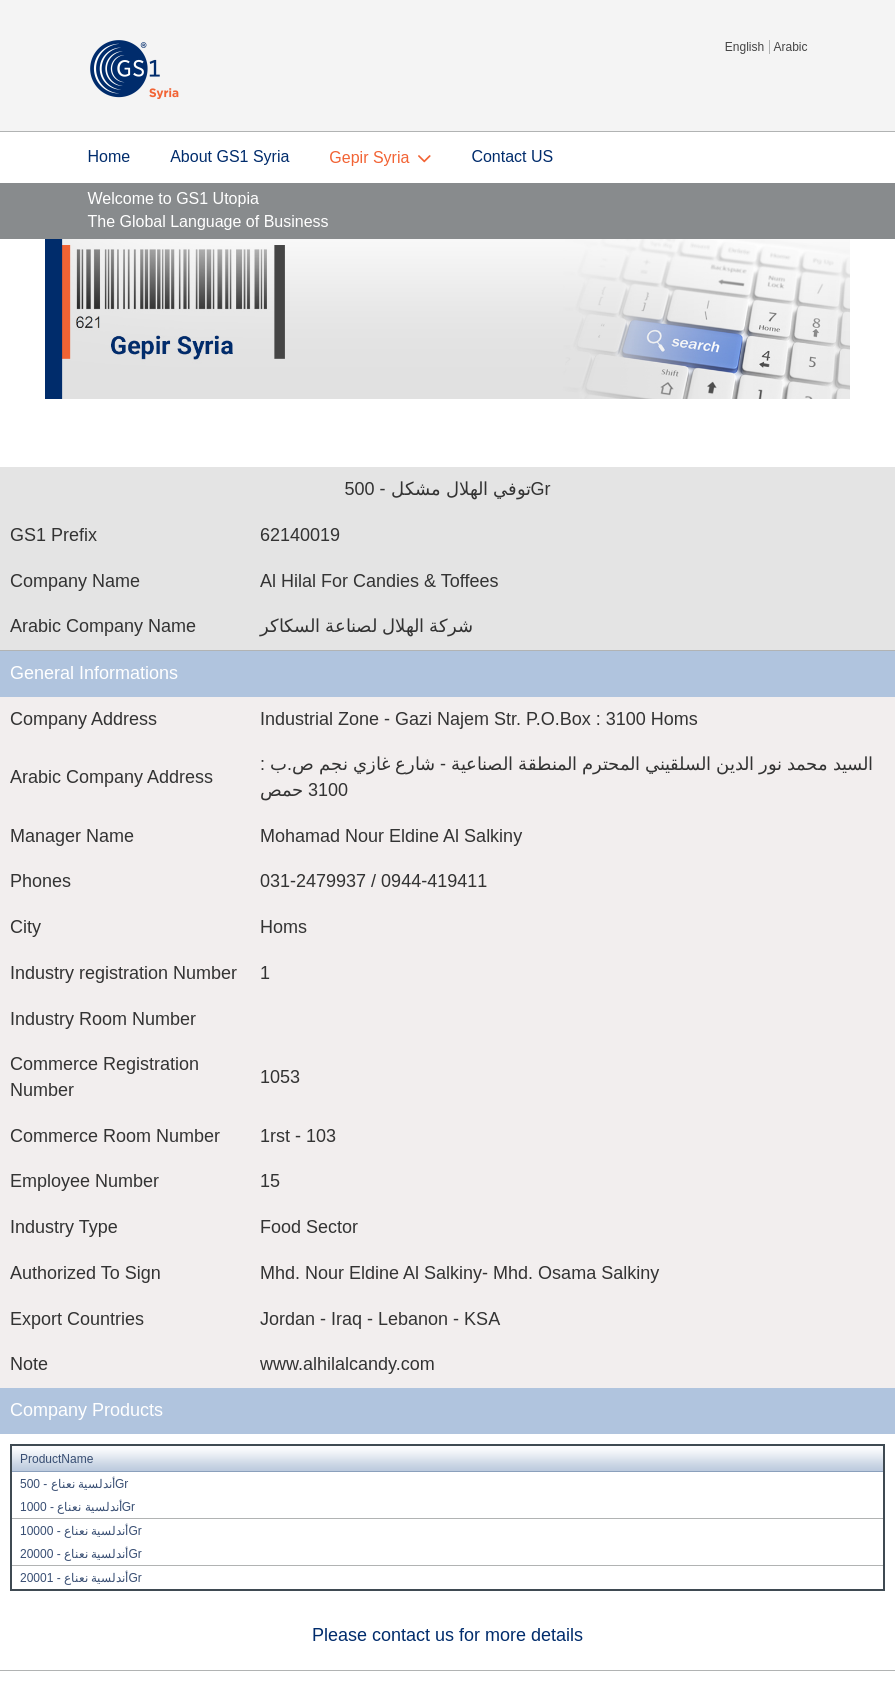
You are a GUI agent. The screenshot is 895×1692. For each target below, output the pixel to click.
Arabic (790, 47)
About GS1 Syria (229, 156)
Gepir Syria (369, 157)
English (744, 47)
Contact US (512, 156)
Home (109, 156)
